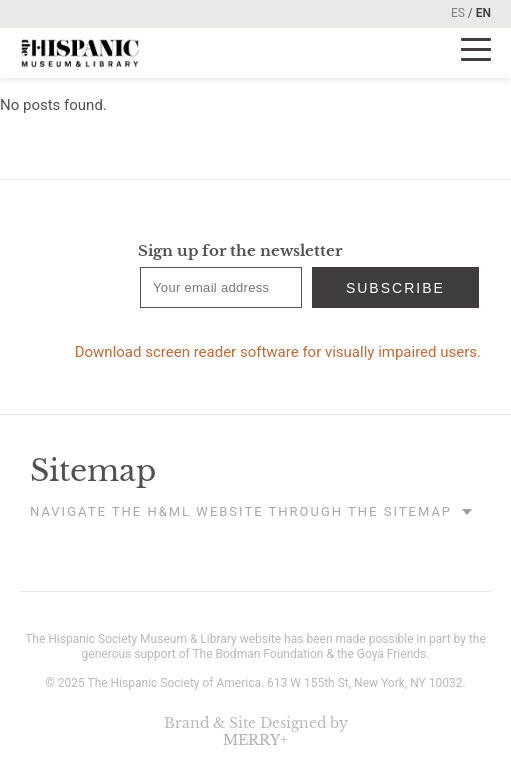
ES (458, 13)
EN (483, 13)
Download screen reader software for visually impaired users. (278, 352)
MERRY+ (255, 740)
